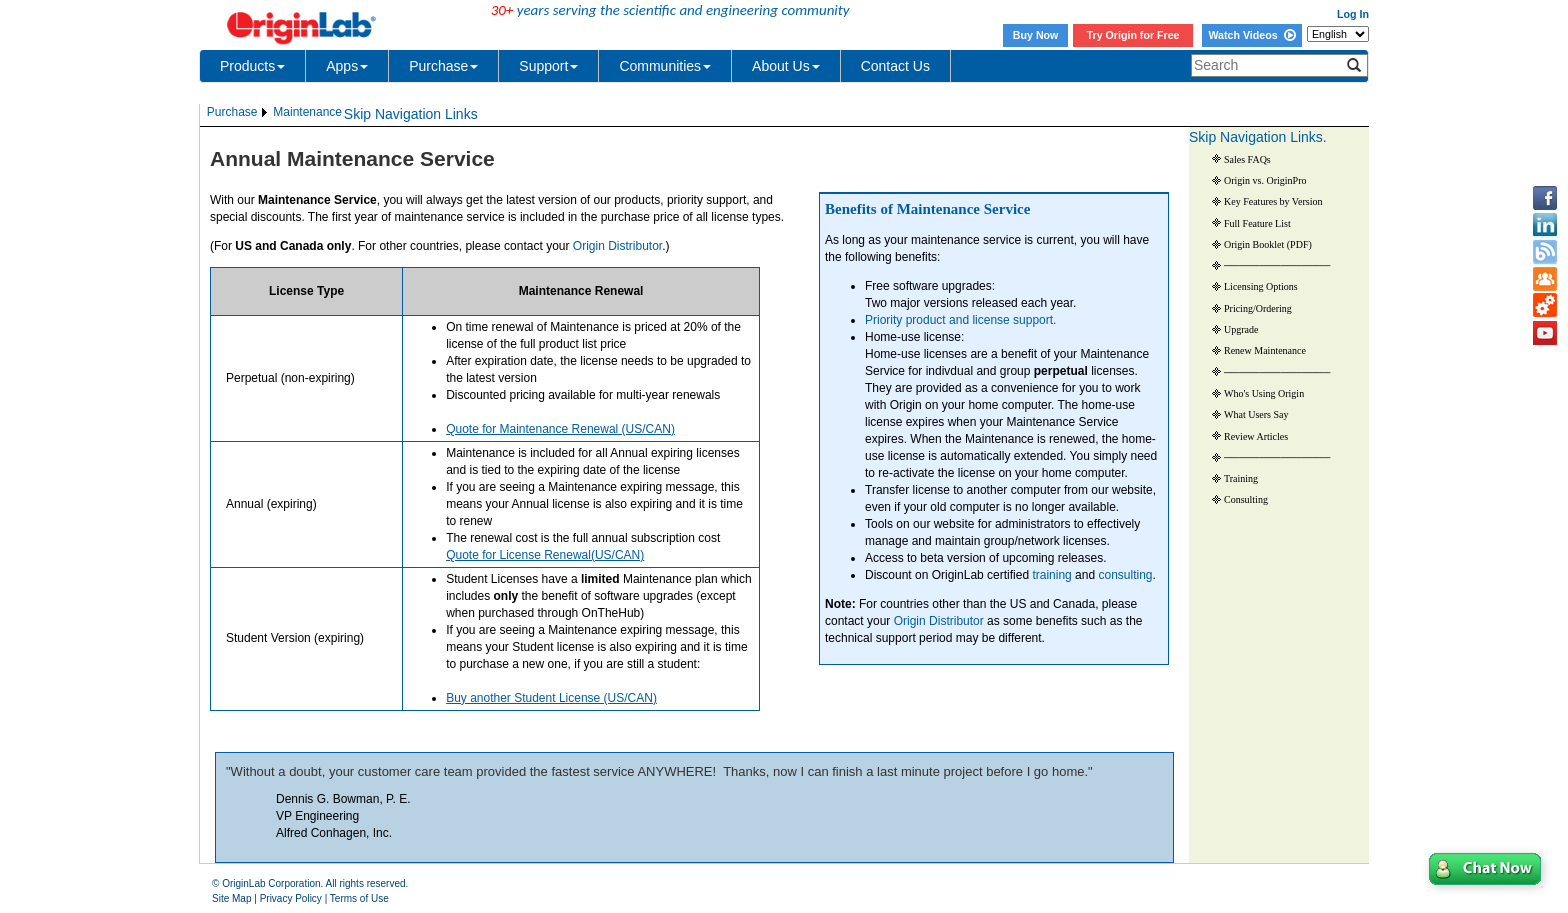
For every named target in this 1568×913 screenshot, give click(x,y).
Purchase (443, 66)
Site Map (231, 898)
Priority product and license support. (960, 320)
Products (252, 66)
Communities (665, 66)
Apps (347, 66)
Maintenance (307, 112)
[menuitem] (238, 112)
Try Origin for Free (1133, 35)
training (1051, 575)
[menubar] (274, 112)
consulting (1125, 575)
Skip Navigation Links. (1258, 137)
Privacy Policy (291, 898)
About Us (786, 66)
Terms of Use (359, 898)
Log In (1353, 14)
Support (548, 66)
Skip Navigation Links (411, 114)
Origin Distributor (939, 621)
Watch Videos (1251, 35)
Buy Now (1036, 35)
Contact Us (895, 66)
